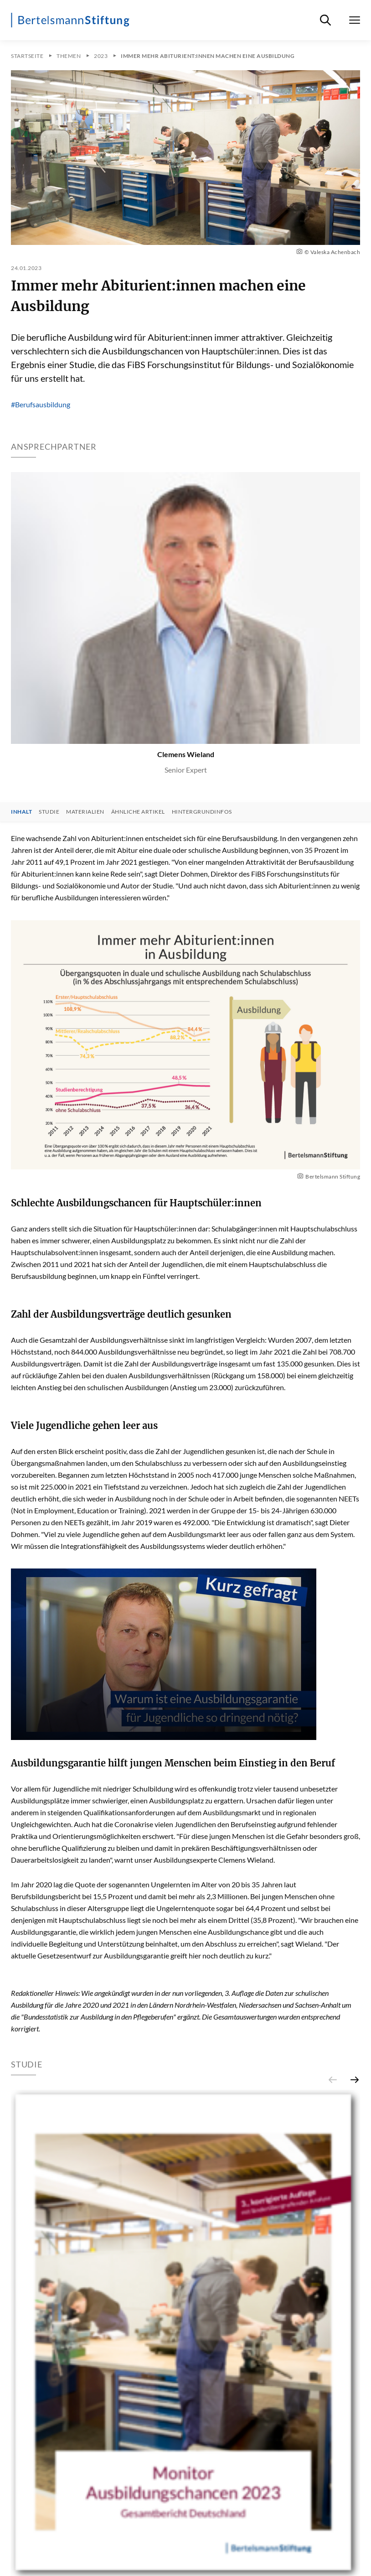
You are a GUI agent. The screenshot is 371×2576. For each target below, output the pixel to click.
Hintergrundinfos (202, 812)
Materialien (85, 812)
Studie (49, 812)
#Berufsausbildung (40, 404)
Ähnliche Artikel (138, 812)
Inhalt (21, 812)
